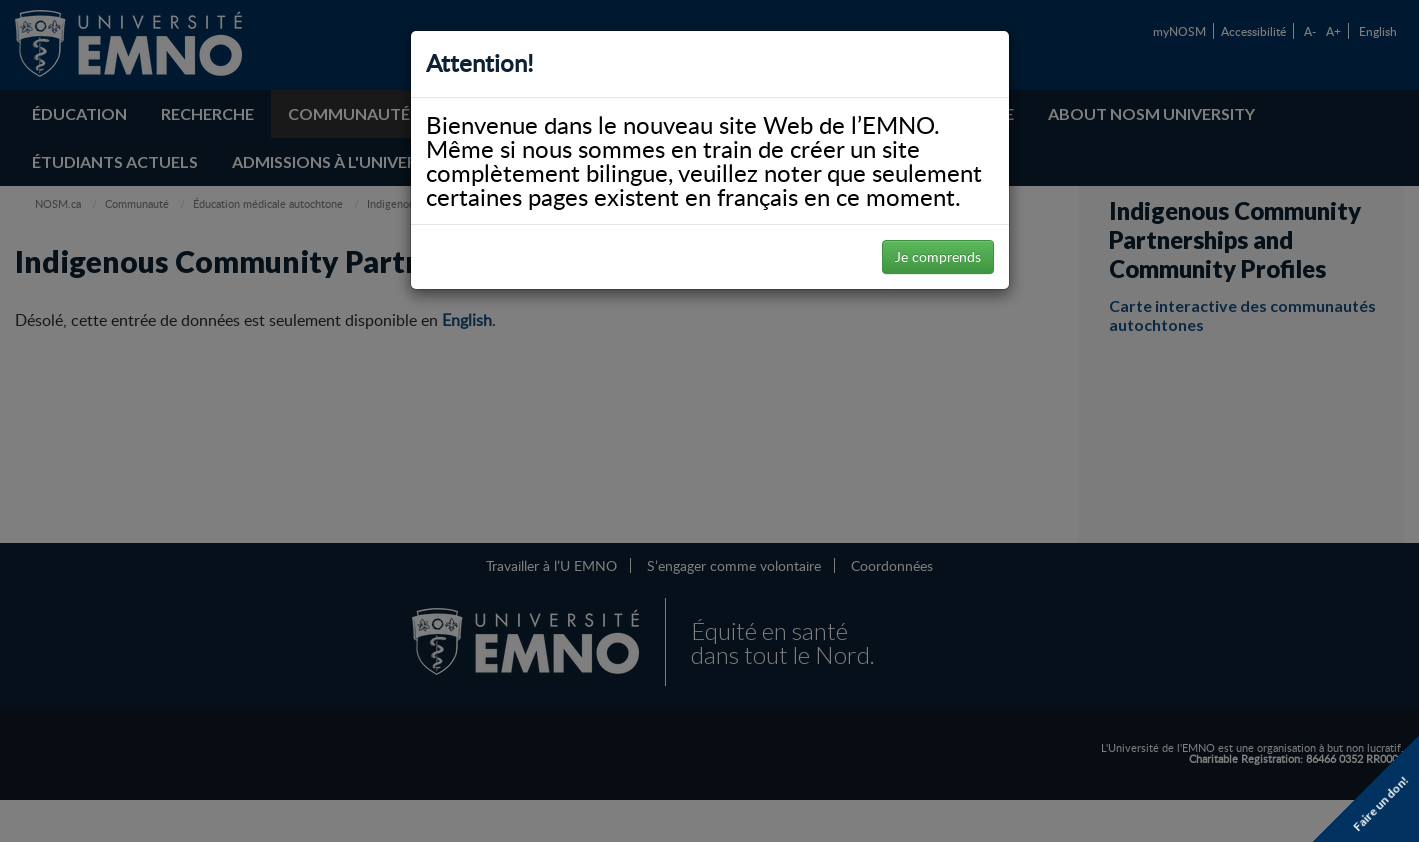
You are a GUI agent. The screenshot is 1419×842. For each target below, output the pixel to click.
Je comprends (938, 256)
